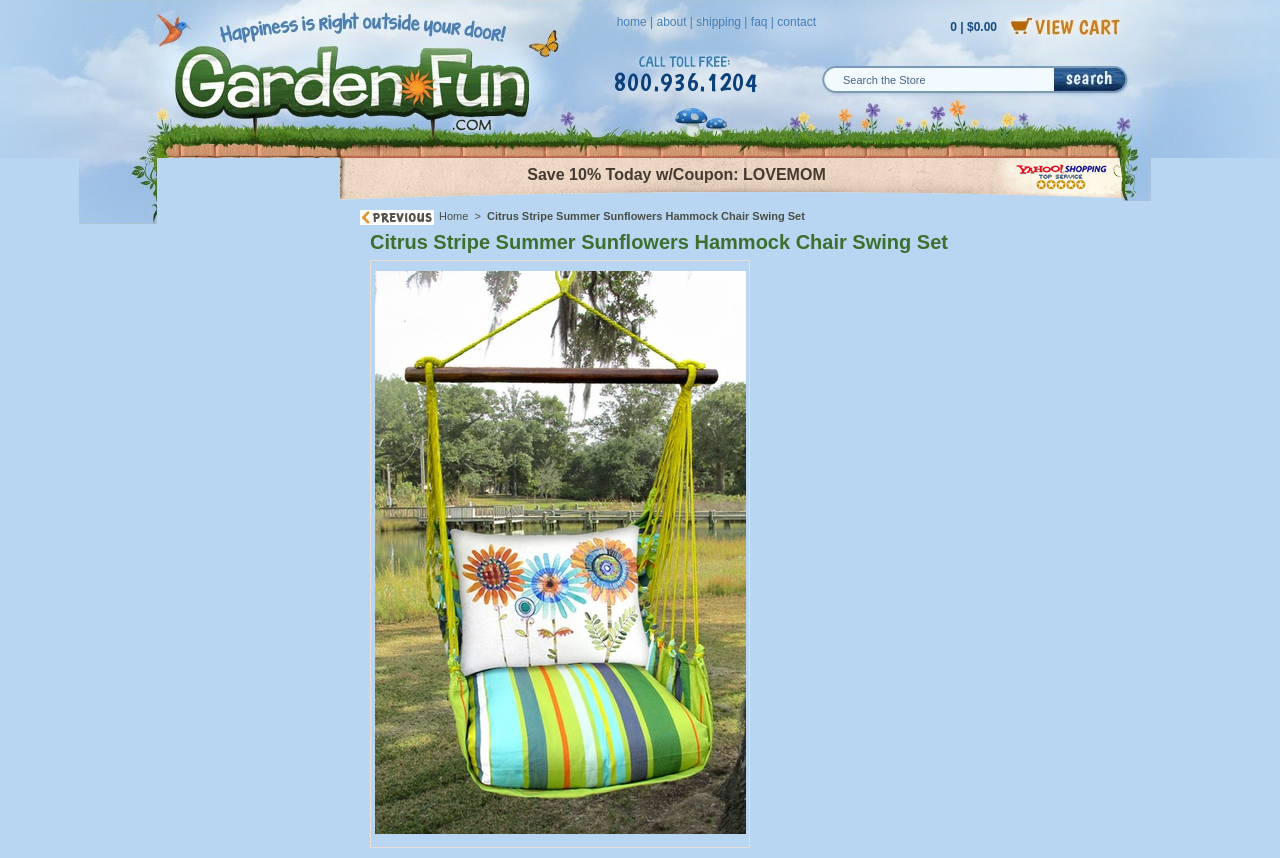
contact (796, 22)
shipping (718, 22)
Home (453, 216)
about (671, 22)
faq (759, 22)
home (632, 22)
